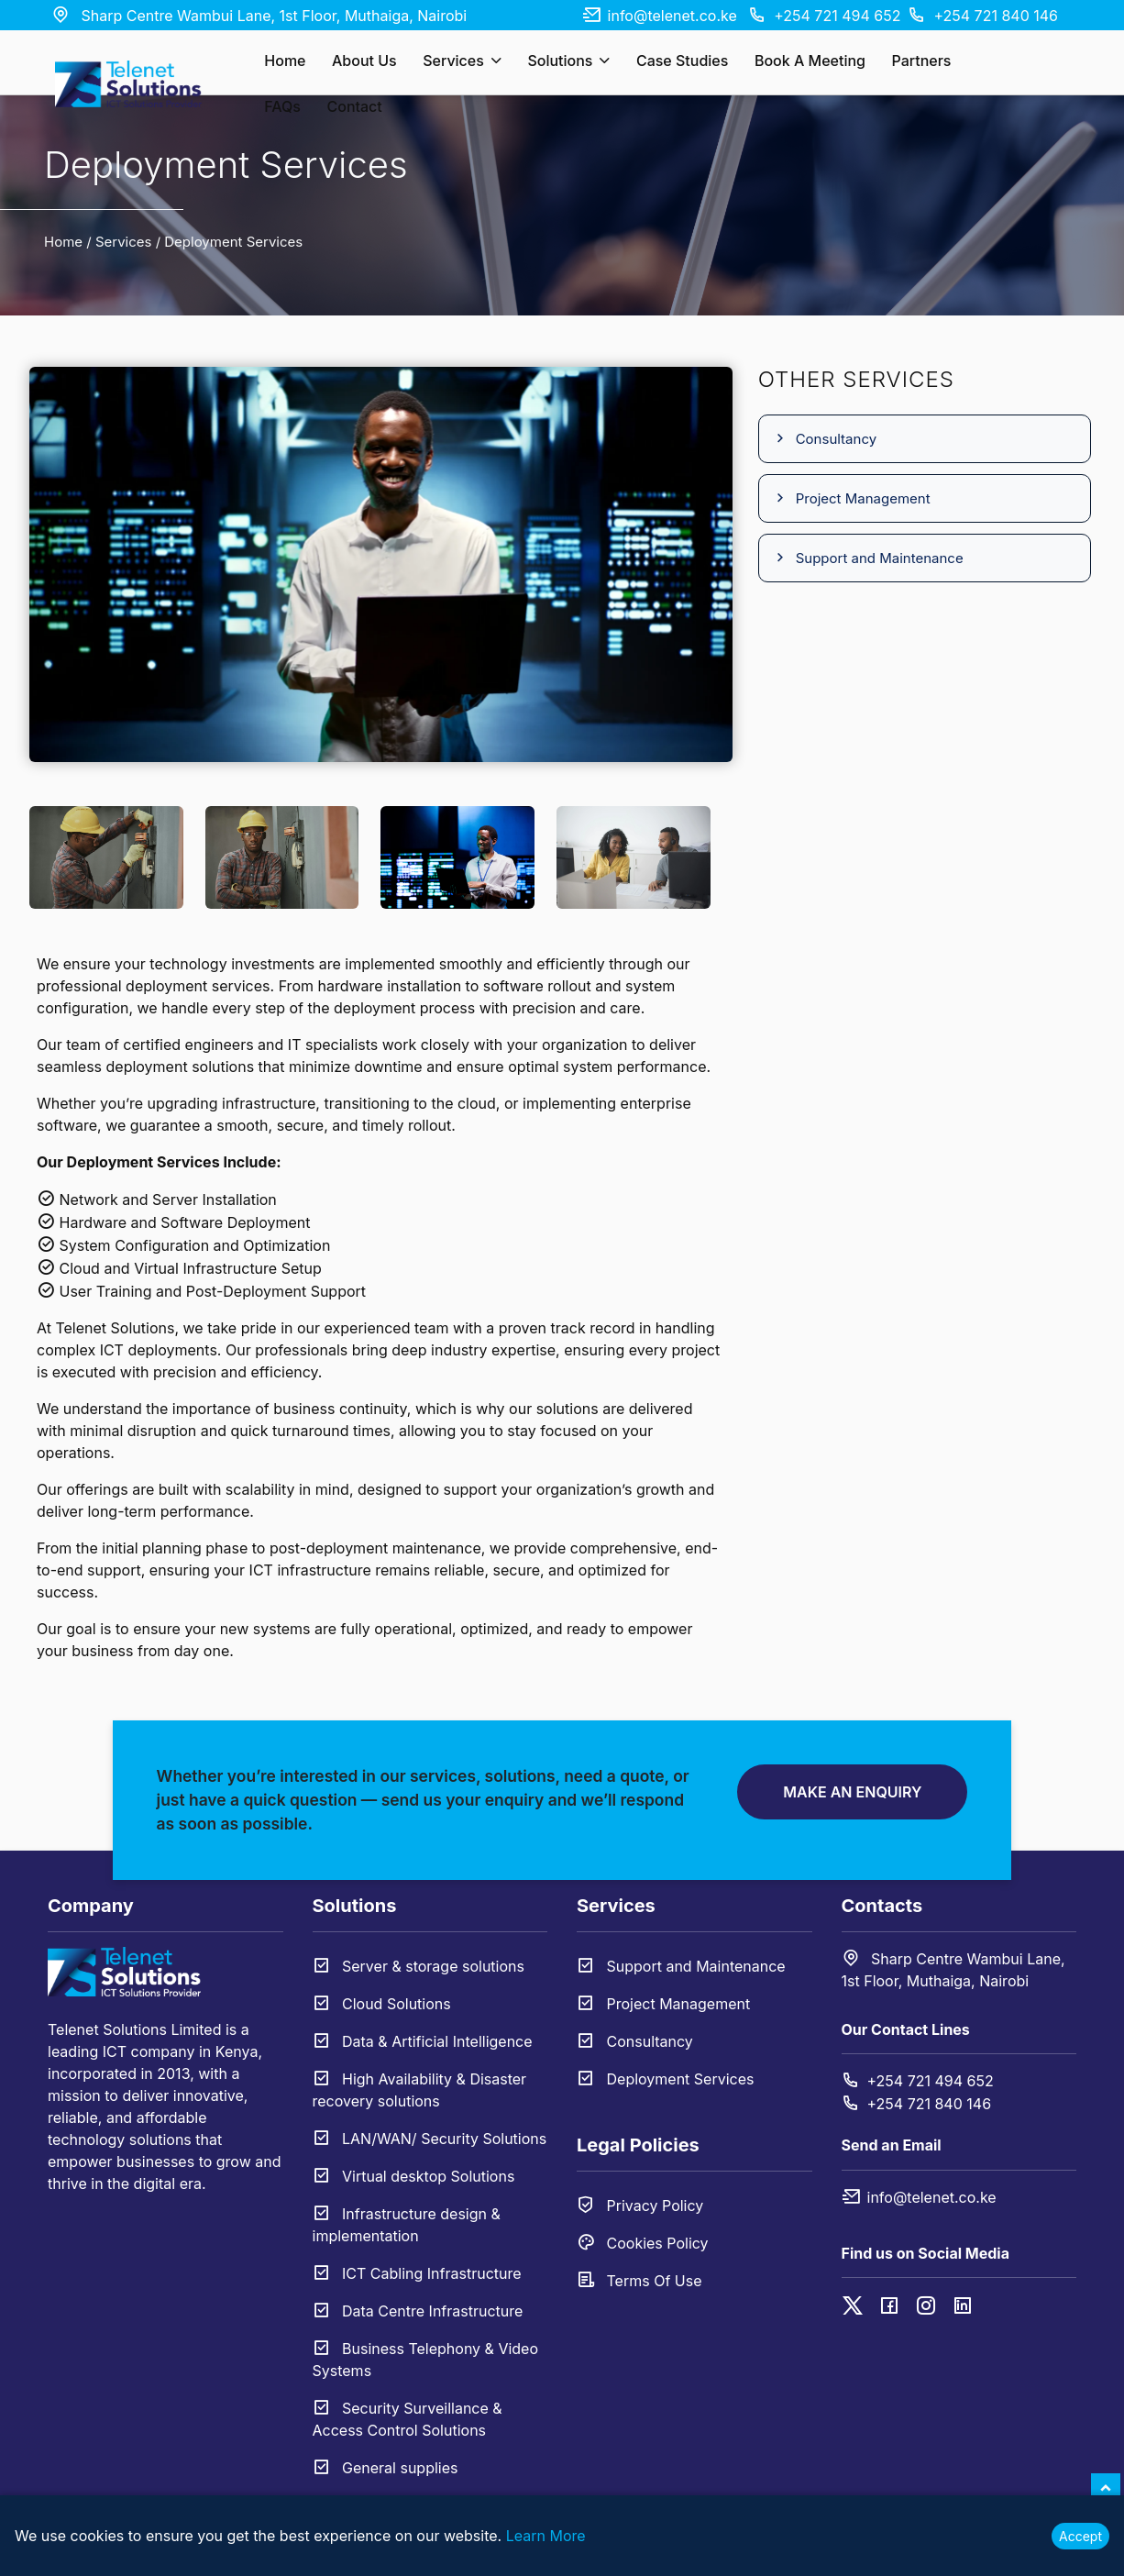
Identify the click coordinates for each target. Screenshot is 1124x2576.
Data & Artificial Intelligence (423, 2041)
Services (462, 60)
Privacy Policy (640, 2205)
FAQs (282, 106)
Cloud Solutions (382, 2004)
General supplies (385, 2468)
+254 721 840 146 (983, 15)
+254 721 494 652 (824, 15)
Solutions (568, 60)
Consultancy (824, 438)
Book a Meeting (810, 60)
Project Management (851, 498)
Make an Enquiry (852, 1792)
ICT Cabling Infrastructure (417, 2273)
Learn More (546, 2535)
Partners (921, 60)
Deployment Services (666, 2079)
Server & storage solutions (418, 1966)
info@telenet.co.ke (659, 15)
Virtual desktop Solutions (414, 2176)
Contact (353, 106)
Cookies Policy (643, 2243)
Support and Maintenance (868, 558)
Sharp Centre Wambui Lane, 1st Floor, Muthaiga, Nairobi (259, 15)
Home (284, 60)
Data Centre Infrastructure (418, 2311)
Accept (1080, 2536)
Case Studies (682, 60)
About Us (364, 60)
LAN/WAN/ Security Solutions (430, 2138)
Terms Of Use (639, 2281)
